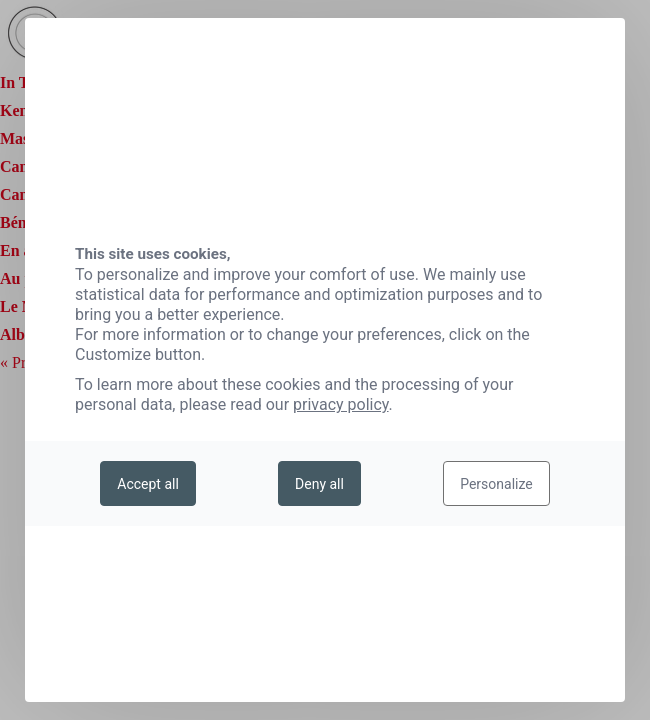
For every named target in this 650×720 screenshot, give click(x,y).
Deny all (319, 484)
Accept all (148, 484)
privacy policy (341, 404)
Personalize (496, 484)
